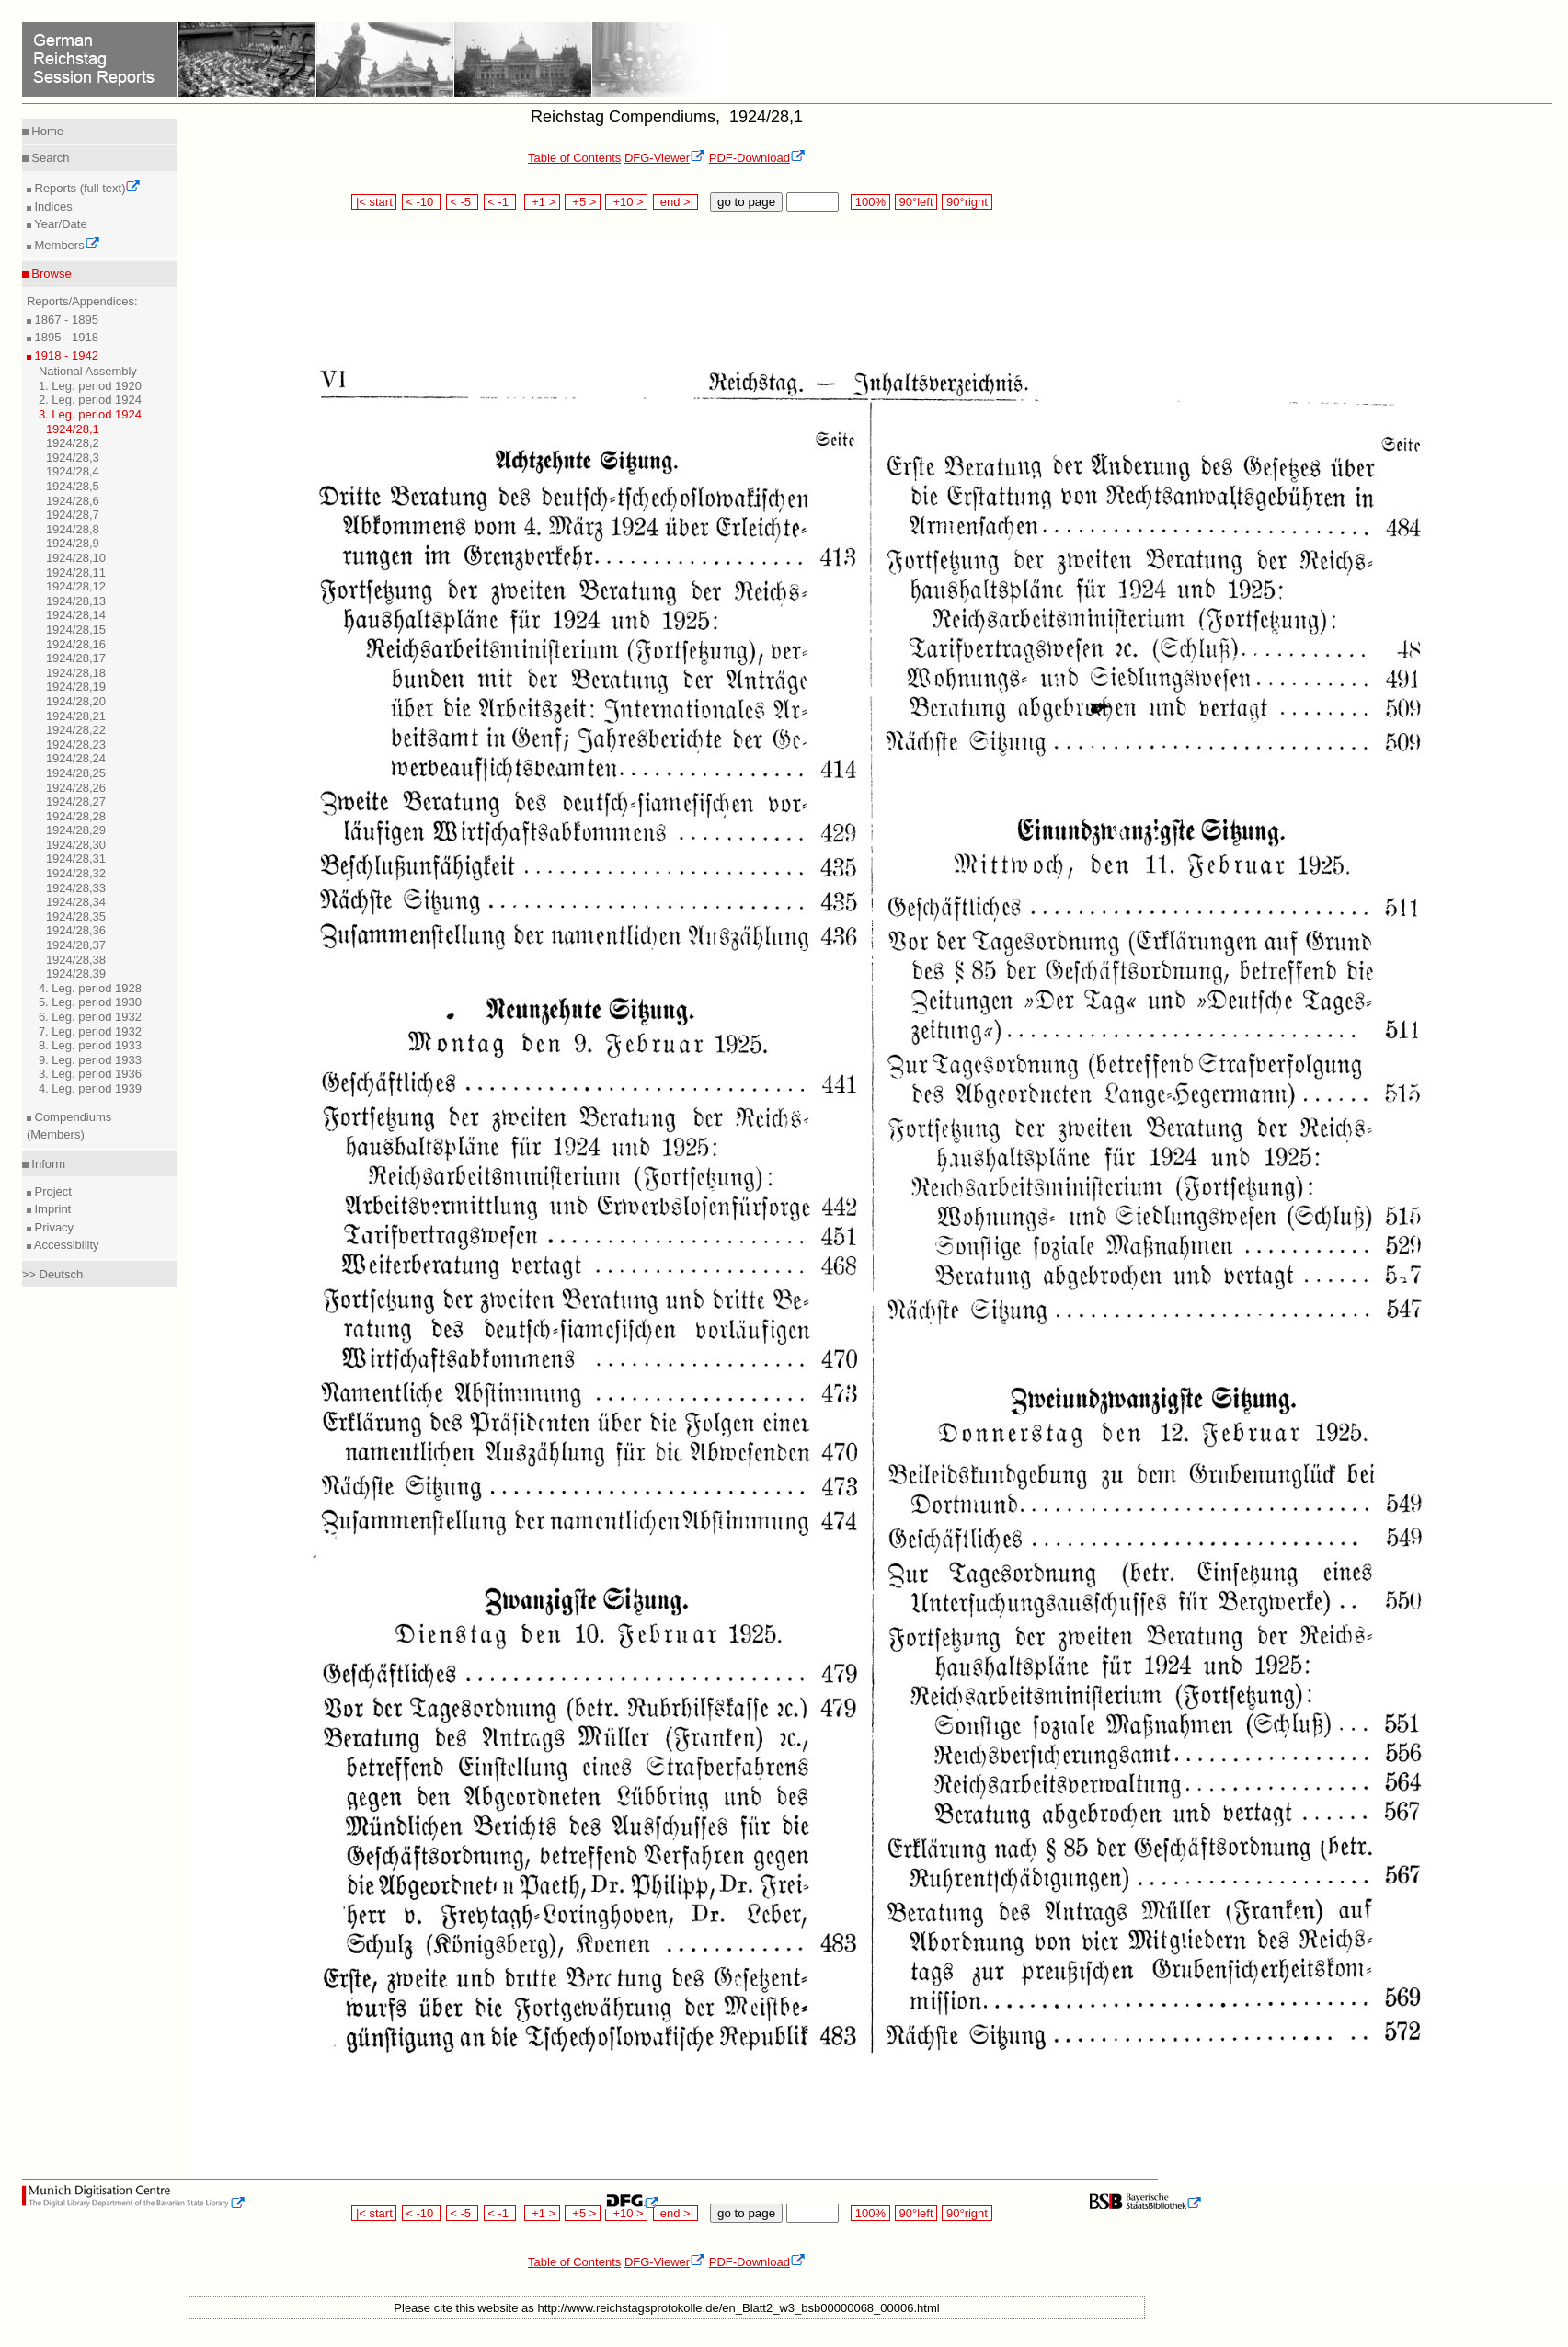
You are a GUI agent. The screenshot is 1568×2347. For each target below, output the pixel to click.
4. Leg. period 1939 (90, 1088)
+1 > (542, 202)
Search (49, 158)
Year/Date (59, 224)
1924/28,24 (76, 758)
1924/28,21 (76, 716)
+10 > (626, 202)
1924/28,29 (76, 830)
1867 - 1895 (64, 319)
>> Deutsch (53, 1274)
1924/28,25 (76, 773)
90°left (916, 202)
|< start (373, 202)
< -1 (500, 202)
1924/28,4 (72, 471)
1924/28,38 (76, 960)
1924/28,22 (76, 730)
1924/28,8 (72, 529)
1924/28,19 (76, 686)
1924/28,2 (72, 443)
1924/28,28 (76, 816)
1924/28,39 (76, 973)
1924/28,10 (76, 558)
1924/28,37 (76, 945)
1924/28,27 (76, 801)
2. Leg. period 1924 (90, 399)
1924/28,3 (72, 457)
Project (51, 1191)
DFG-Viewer (664, 158)
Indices (52, 206)
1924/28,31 (76, 858)
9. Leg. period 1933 (90, 1060)
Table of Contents (574, 158)
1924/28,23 (76, 744)
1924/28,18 (76, 673)
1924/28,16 (76, 644)
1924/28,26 (76, 788)
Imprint (51, 1209)
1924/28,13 (76, 601)
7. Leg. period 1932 (90, 1031)
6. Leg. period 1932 (90, 1017)
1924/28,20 (76, 701)
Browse (50, 273)
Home (46, 131)
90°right (966, 202)
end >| (675, 202)
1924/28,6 (72, 501)
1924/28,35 (76, 916)
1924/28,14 (76, 615)
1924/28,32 (76, 873)
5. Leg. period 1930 (90, 1002)
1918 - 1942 (64, 355)
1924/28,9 (72, 543)
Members (65, 245)
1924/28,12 (76, 586)
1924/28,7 (72, 514)
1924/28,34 (76, 902)
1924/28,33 (76, 888)
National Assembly (88, 371)
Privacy (52, 1227)
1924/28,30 (76, 845)
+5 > (583, 202)
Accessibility (65, 1245)
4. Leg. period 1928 (90, 988)
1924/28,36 (76, 930)
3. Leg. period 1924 (90, 414)
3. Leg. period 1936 (90, 1074)
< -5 (462, 202)
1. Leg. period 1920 (90, 386)
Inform (47, 1164)
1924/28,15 (76, 629)
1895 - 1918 (64, 337)
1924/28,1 (72, 429)
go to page (746, 202)
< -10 (422, 202)
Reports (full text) (86, 188)
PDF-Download (757, 158)
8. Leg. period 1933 (90, 1045)
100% (870, 202)
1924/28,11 (76, 572)
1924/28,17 (76, 658)
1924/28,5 (72, 486)
